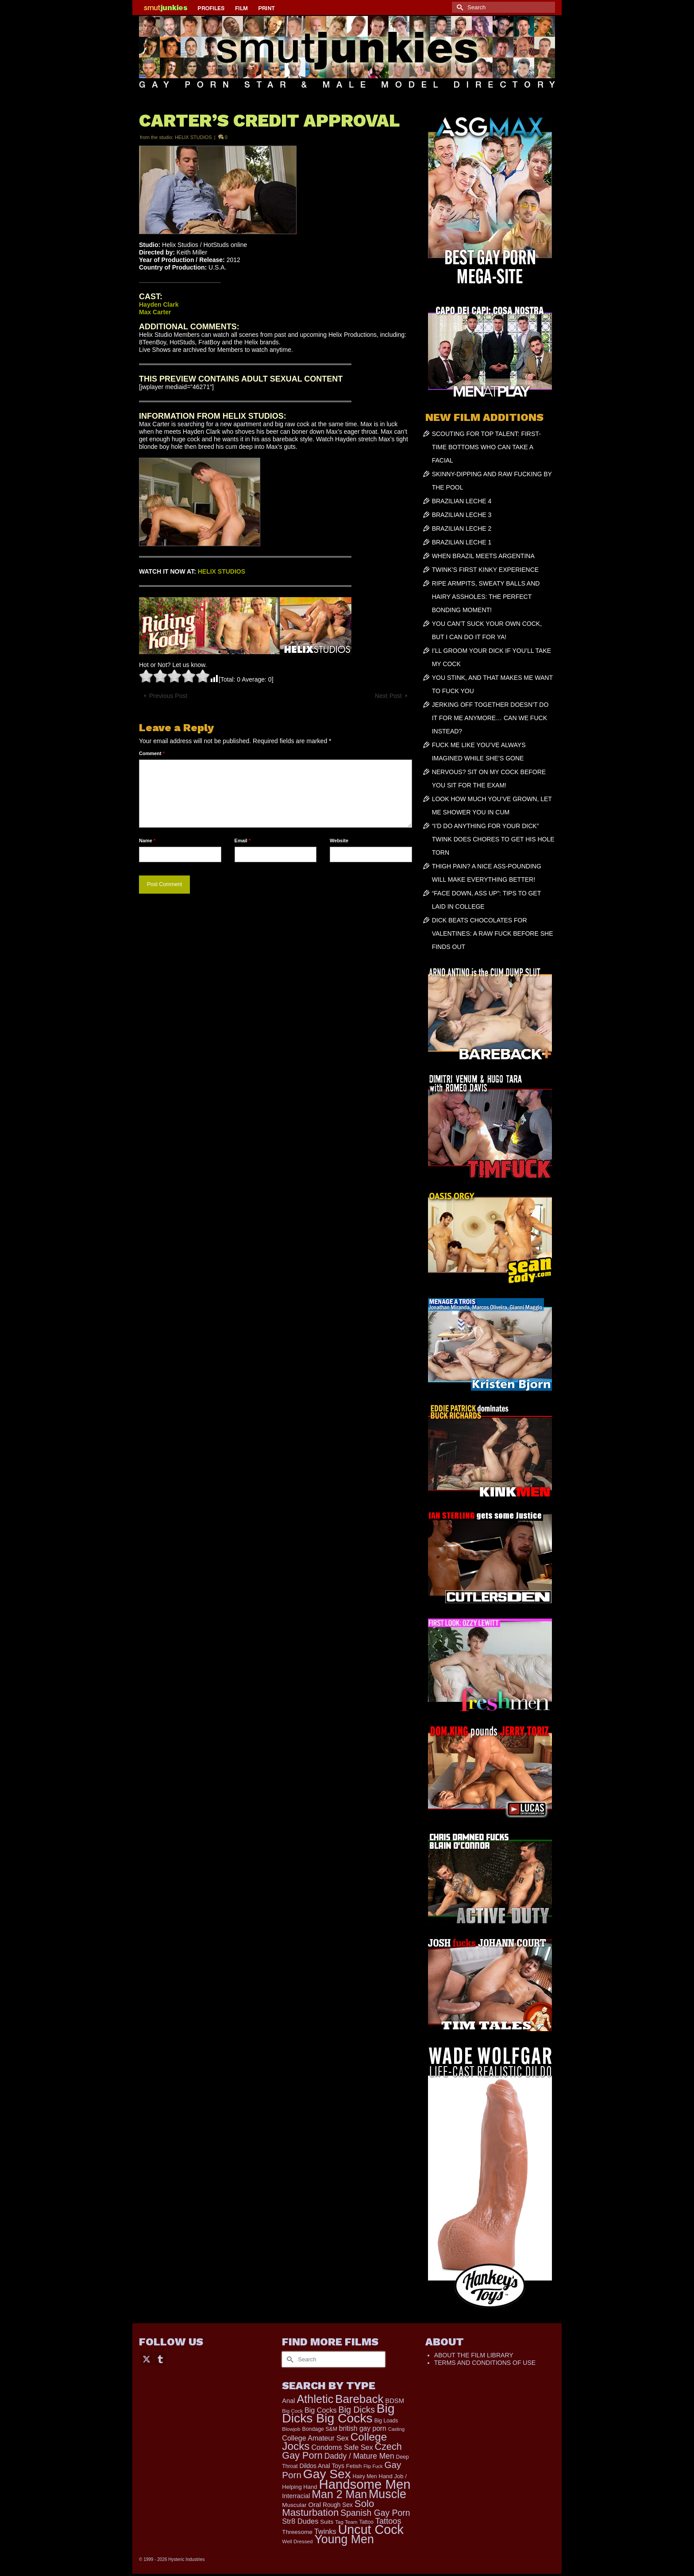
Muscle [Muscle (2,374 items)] (387, 2494)
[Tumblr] (160, 2358)
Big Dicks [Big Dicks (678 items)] (357, 2409)
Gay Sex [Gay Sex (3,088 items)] (327, 2474)
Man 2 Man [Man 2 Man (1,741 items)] (339, 2494)
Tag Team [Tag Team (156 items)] (346, 2522)
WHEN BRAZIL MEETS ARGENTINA (483, 555)
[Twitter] (146, 2358)
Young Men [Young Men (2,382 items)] (344, 2539)
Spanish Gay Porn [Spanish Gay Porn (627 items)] (375, 2513)
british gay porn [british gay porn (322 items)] (362, 2428)
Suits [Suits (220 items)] (326, 2521)
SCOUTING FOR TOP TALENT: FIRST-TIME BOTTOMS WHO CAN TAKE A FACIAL (486, 447)
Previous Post (168, 695)
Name (147, 840)
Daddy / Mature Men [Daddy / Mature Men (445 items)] (359, 2456)
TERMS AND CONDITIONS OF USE (485, 2362)
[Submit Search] (458, 7)
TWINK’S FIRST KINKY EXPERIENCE (485, 569)
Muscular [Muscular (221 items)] (294, 2505)
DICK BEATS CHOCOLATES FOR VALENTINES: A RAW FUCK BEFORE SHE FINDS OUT (492, 933)
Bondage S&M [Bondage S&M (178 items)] (319, 2429)
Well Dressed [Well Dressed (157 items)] (297, 2541)
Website (339, 840)
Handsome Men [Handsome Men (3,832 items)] (364, 2484)
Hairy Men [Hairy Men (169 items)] (365, 2476)
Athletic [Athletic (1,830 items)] (315, 2399)
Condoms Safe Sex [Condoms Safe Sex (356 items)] (342, 2447)
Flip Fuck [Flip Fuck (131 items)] (372, 2466)
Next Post (388, 695)
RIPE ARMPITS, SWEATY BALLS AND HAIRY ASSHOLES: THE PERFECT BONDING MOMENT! (486, 596)
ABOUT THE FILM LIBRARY (473, 2355)
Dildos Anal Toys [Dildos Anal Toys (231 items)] (321, 2465)
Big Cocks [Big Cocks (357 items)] (321, 2410)
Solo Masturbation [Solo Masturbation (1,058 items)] (328, 2508)
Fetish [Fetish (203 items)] (354, 2466)
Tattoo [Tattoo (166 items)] (366, 2522)
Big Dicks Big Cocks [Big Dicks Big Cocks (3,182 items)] (338, 2413)
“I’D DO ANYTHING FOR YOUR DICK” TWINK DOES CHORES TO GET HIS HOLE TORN (493, 839)
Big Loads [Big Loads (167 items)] (386, 2421)
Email (243, 840)
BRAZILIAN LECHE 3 (462, 514)
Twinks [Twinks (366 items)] (325, 2531)
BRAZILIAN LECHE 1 (462, 542)
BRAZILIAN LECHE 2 (462, 528)
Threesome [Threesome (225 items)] (297, 2532)
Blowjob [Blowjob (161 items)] (291, 2429)
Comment (152, 753)
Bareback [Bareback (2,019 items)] (359, 2399)
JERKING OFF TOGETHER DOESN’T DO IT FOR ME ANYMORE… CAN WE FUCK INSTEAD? (490, 718)
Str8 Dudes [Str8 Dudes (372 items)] (300, 2521)
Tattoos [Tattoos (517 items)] (388, 2521)
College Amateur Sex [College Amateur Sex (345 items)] (315, 2438)
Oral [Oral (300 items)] (314, 2504)
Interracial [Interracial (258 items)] (296, 2495)
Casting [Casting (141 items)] (396, 2429)
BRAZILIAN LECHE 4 (462, 501)
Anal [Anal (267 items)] (288, 2400)
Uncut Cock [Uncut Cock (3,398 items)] (371, 2529)
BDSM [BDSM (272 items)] (394, 2400)
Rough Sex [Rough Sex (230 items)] (338, 2505)
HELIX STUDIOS (193, 137)
